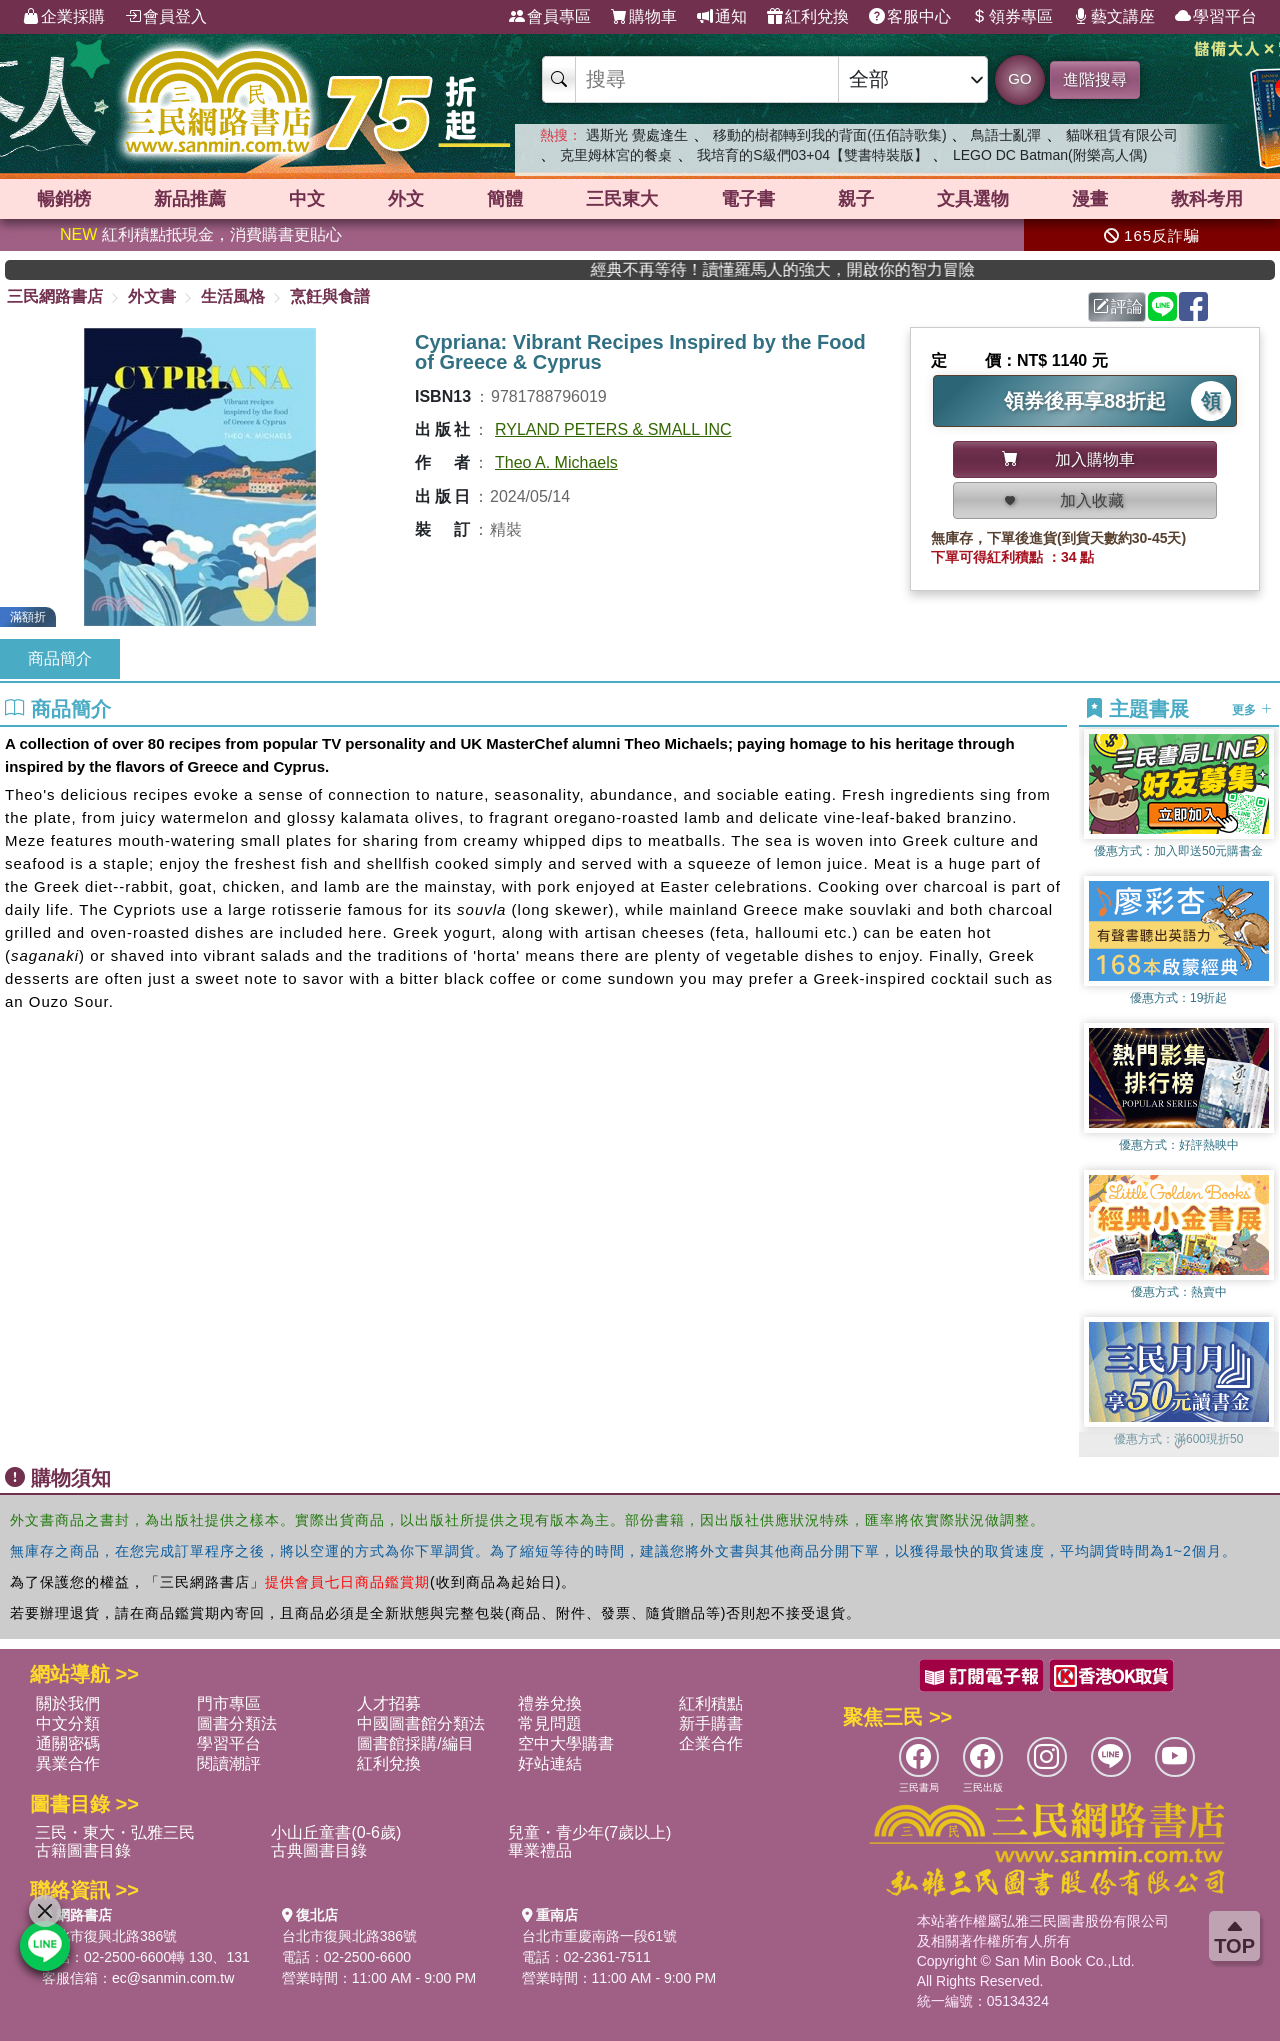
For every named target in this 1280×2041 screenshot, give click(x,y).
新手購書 (711, 1723)
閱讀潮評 (229, 1763)
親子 (856, 199)
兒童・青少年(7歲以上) (590, 1832)
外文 (406, 199)
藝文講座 (1114, 17)
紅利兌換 (808, 17)
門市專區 (229, 1703)
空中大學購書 (566, 1743)
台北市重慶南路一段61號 (600, 1936)
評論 (1118, 306)
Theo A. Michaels (556, 462)
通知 (722, 17)
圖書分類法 (237, 1723)
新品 (190, 199)
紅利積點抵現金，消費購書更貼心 (201, 234)
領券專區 (1012, 17)
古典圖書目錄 (319, 1850)
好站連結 (550, 1763)
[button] (1179, 1447)
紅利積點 (711, 1703)
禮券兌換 (550, 1703)
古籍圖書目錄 (83, 1850)
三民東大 (622, 199)
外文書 (152, 296)
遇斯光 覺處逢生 (637, 135)
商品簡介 (60, 658)
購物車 (644, 17)
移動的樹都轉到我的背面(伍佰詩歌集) (829, 135)
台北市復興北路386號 (109, 1936)
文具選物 (973, 199)
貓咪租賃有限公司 (1122, 135)
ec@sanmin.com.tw (173, 1978)
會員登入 (166, 17)
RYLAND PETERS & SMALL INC (613, 429)
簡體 (505, 199)
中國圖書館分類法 (421, 1723)
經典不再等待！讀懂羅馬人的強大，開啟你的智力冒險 (900, 269)
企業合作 (711, 1743)
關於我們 (68, 1703)
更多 (1251, 710)
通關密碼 (68, 1743)
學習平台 (1216, 17)
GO (1019, 78)
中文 (307, 199)
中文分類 (68, 1723)
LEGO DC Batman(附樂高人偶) (1050, 155)
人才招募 (389, 1703)
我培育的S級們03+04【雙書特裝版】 (812, 155)
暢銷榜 (64, 199)
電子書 (748, 199)
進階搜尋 (1095, 79)
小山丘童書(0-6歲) (336, 1832)
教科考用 (1207, 199)
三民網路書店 (55, 296)
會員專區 (550, 17)
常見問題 (550, 1723)
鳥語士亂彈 (1006, 135)
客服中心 (910, 17)
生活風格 (233, 296)
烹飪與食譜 (330, 296)
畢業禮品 (540, 1850)
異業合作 (68, 1763)
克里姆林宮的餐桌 (616, 155)
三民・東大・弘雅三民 (115, 1832)
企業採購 (64, 17)
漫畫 (1090, 199)
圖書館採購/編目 (415, 1743)
